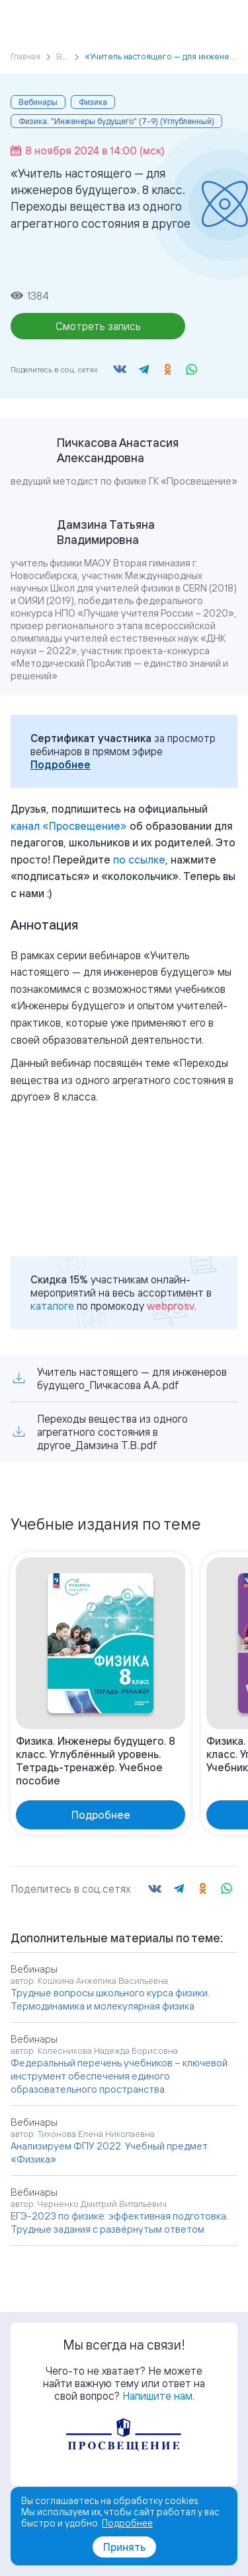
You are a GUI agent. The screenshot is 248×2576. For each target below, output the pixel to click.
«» (69, 825)
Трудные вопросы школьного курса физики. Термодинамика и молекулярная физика (110, 1999)
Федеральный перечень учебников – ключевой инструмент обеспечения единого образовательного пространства (119, 2075)
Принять (124, 2547)
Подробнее (60, 764)
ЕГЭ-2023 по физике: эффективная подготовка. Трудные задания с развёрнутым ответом (119, 2222)
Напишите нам (157, 2395)
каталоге (52, 1305)
